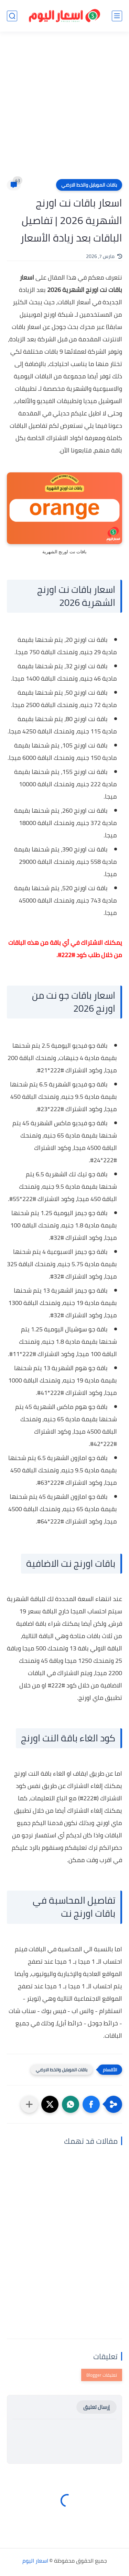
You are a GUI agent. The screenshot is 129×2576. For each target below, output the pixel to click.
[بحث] (12, 16)
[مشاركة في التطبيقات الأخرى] (29, 2104)
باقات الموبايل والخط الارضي (89, 184)
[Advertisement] (64, 109)
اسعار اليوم (35, 2560)
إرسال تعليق (96, 2407)
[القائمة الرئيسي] (117, 16)
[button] (91, 2104)
